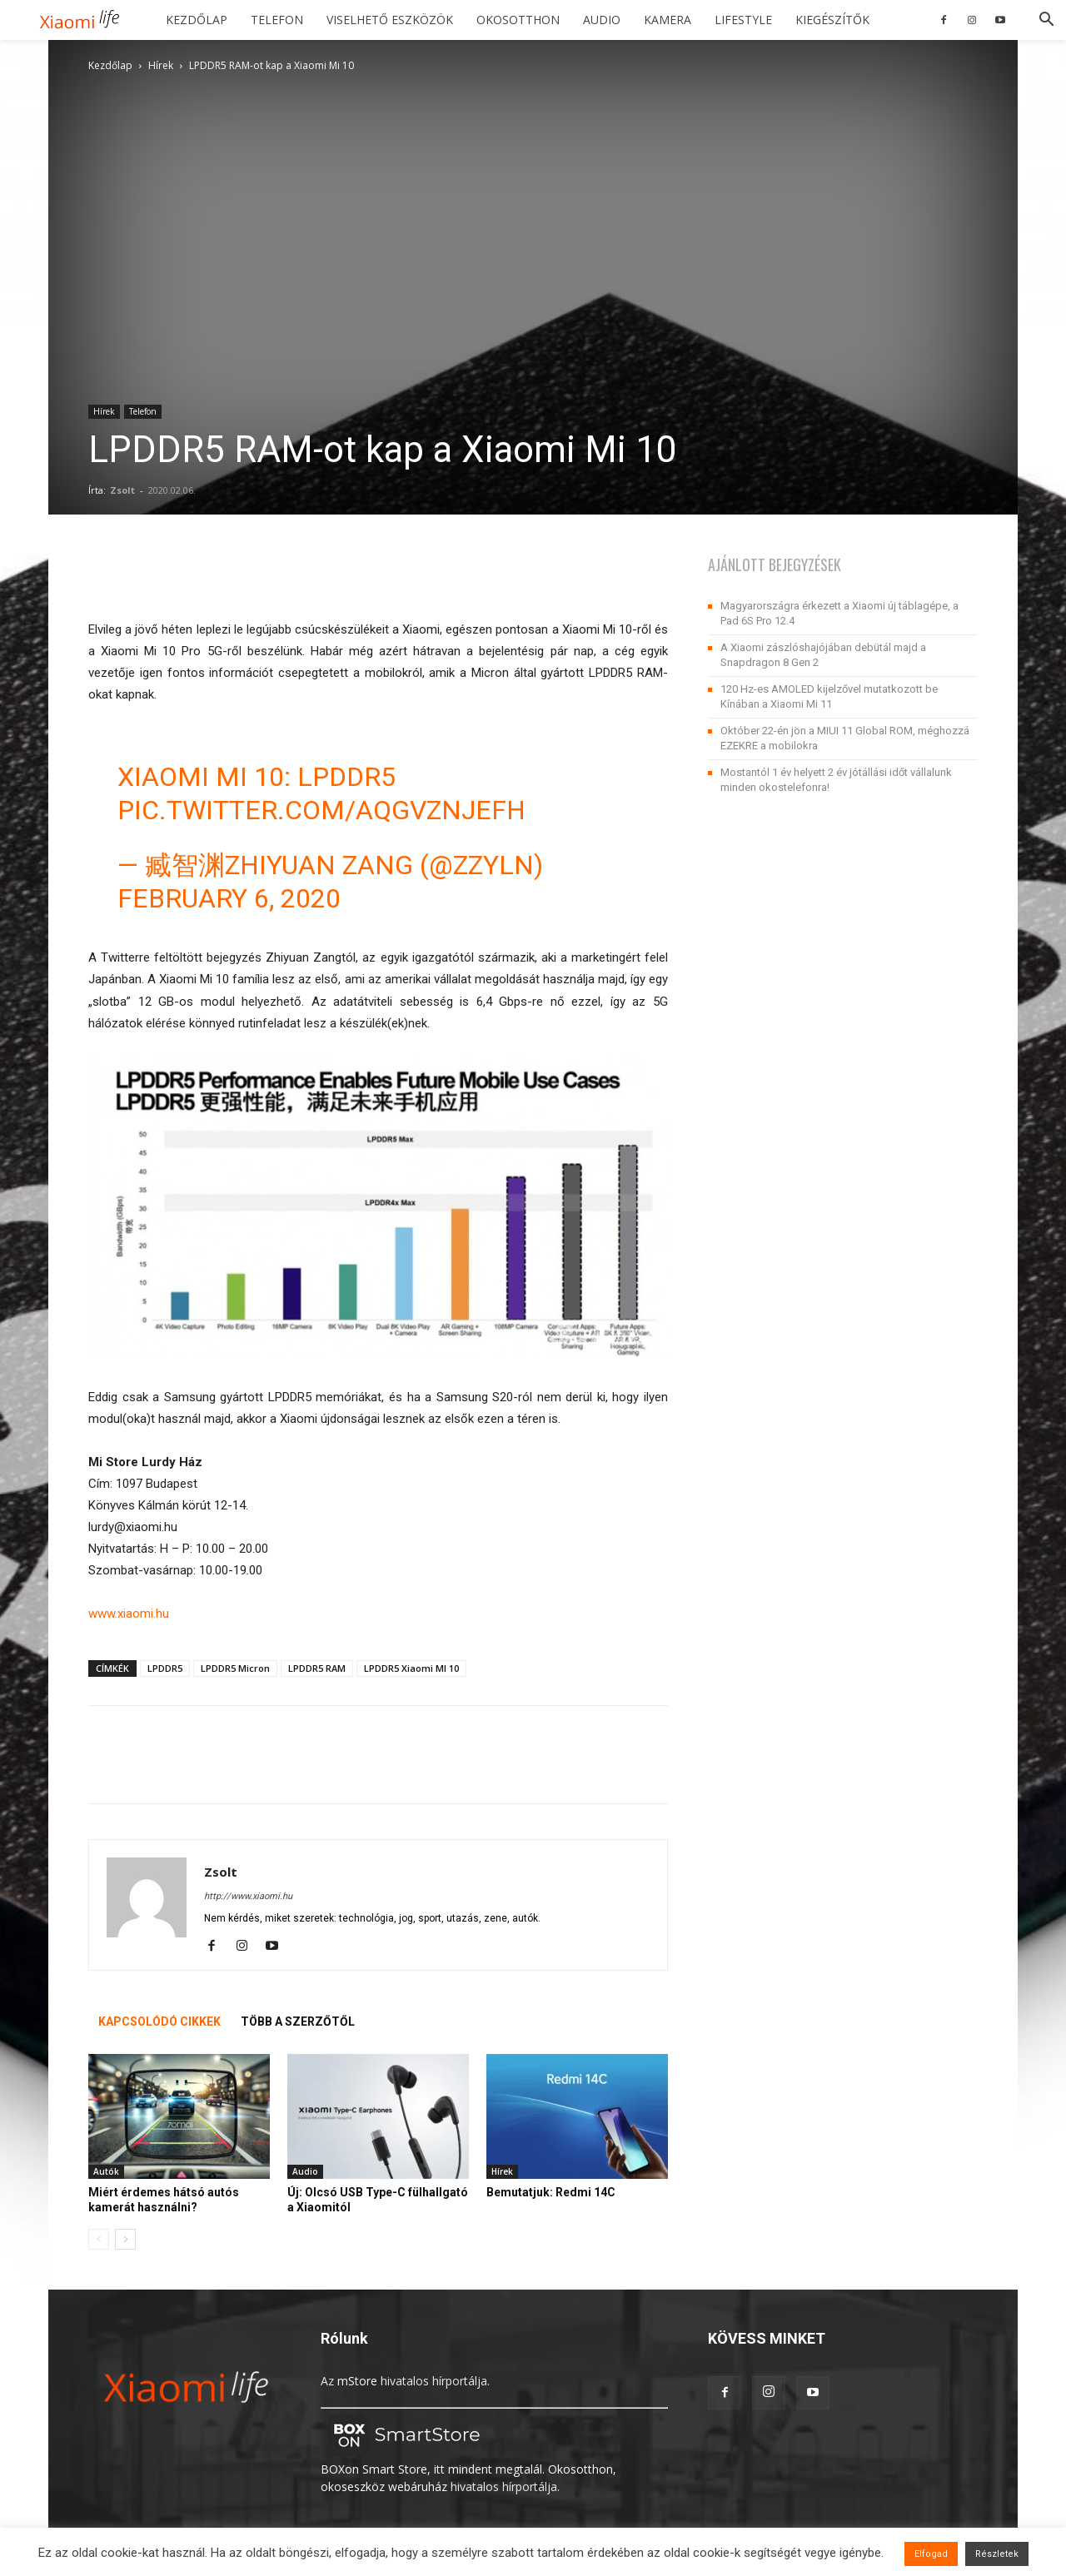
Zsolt (122, 490)
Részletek (997, 2554)
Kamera (667, 19)
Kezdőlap (196, 19)
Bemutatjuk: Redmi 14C (550, 2192)
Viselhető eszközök (389, 19)
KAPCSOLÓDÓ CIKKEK (159, 2021)
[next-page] (125, 2239)
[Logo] (85, 20)
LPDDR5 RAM (317, 1668)
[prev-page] (98, 2239)
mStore (357, 2381)
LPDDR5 (164, 1668)
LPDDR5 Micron (235, 1668)
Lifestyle (743, 19)
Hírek (160, 65)
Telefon (277, 19)
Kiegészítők (832, 19)
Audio (601, 19)
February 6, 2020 (229, 898)
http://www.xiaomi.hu (248, 1896)
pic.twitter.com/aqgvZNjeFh (321, 810)
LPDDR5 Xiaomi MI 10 (411, 1668)
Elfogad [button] (931, 2554)
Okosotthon (518, 19)
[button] (1046, 21)
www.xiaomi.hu (128, 1613)
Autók (106, 2171)
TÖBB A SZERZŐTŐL (298, 2021)
